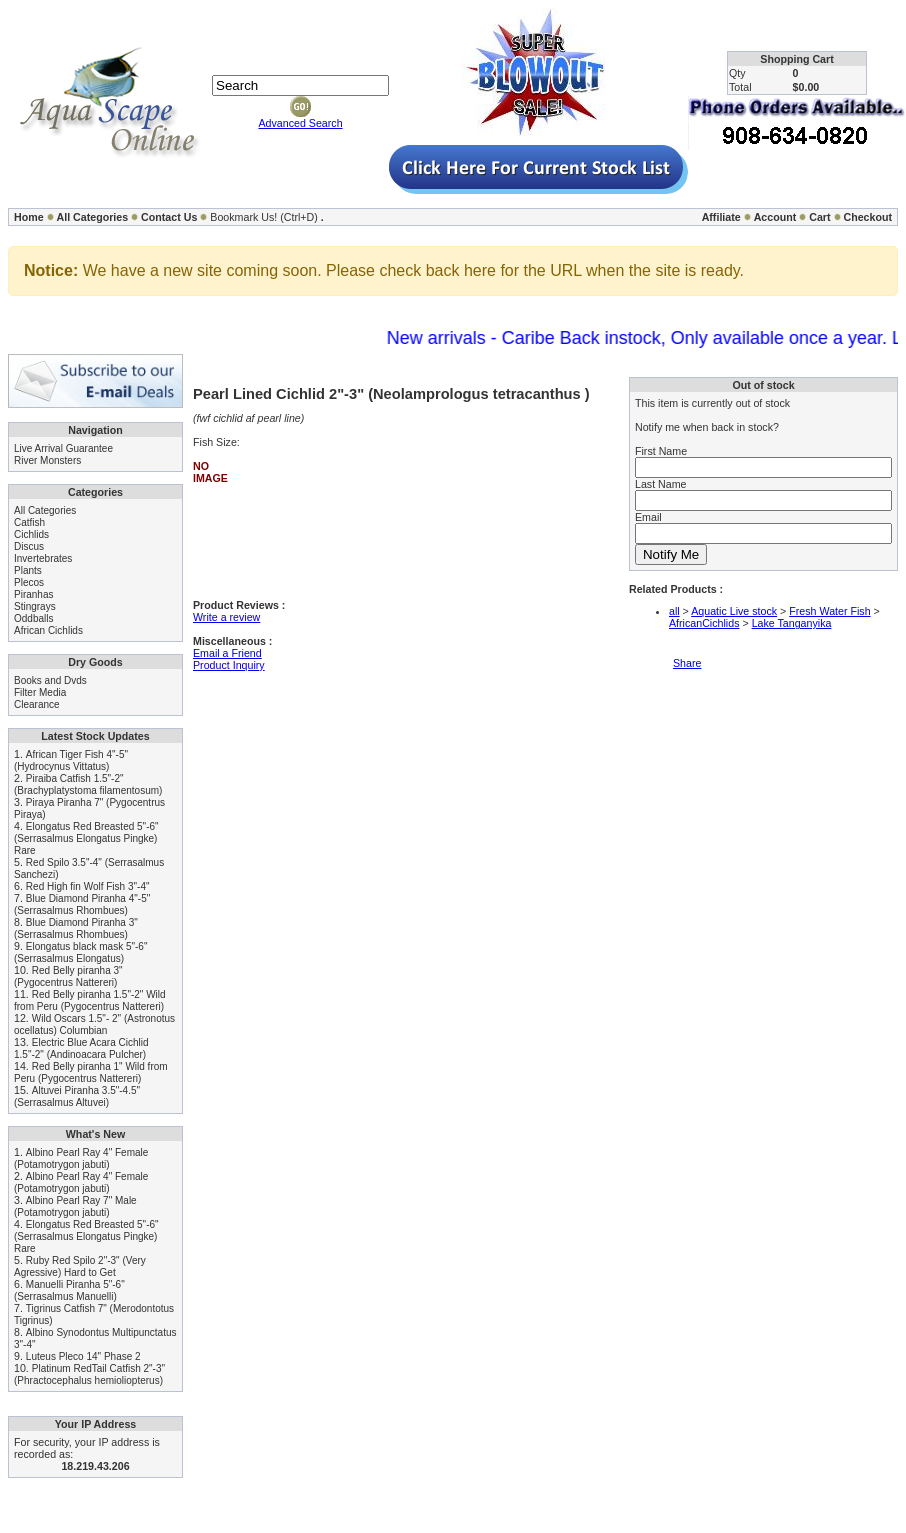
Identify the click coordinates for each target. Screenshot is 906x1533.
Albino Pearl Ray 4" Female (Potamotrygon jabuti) (81, 1158)
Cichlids (31, 534)
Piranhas (33, 594)
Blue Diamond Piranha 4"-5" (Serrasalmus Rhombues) (82, 904)
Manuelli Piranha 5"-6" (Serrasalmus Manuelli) (69, 1290)
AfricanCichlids (704, 623)
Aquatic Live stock (734, 611)
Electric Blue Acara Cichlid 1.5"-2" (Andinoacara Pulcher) (81, 1048)
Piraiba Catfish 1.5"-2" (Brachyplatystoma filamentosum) (88, 784)
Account (775, 217)
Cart (819, 217)
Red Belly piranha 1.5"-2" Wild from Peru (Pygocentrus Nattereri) (90, 1000)
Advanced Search (300, 123)
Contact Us (169, 217)
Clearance (37, 704)
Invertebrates (43, 558)
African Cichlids (48, 630)
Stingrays (35, 606)
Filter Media (40, 692)
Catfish (29, 522)
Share (687, 663)
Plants (28, 570)
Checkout (867, 217)
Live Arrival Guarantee (63, 448)
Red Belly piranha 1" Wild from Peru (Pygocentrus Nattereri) (91, 1072)
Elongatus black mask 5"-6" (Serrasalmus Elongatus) (80, 952)
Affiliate (721, 217)
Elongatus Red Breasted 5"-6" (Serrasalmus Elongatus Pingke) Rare (86, 838)
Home (29, 217)
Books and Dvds (50, 680)
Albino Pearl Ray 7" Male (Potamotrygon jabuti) (75, 1206)
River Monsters (47, 460)
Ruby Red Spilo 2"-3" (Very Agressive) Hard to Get (80, 1266)
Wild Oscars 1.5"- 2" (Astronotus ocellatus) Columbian (94, 1024)
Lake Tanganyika (792, 623)
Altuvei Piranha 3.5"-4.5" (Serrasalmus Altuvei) (77, 1096)
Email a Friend (227, 653)
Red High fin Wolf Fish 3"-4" (88, 886)
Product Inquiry (229, 665)
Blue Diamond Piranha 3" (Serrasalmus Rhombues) (76, 928)
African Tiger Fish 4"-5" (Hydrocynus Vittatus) (71, 760)
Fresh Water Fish (829, 611)
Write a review (226, 617)
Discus (29, 546)
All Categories (93, 217)
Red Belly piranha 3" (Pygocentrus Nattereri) (68, 976)
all (674, 611)
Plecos (29, 582)
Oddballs (33, 618)
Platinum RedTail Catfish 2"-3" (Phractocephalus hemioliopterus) (89, 1374)
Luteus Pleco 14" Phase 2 (83, 1356)
